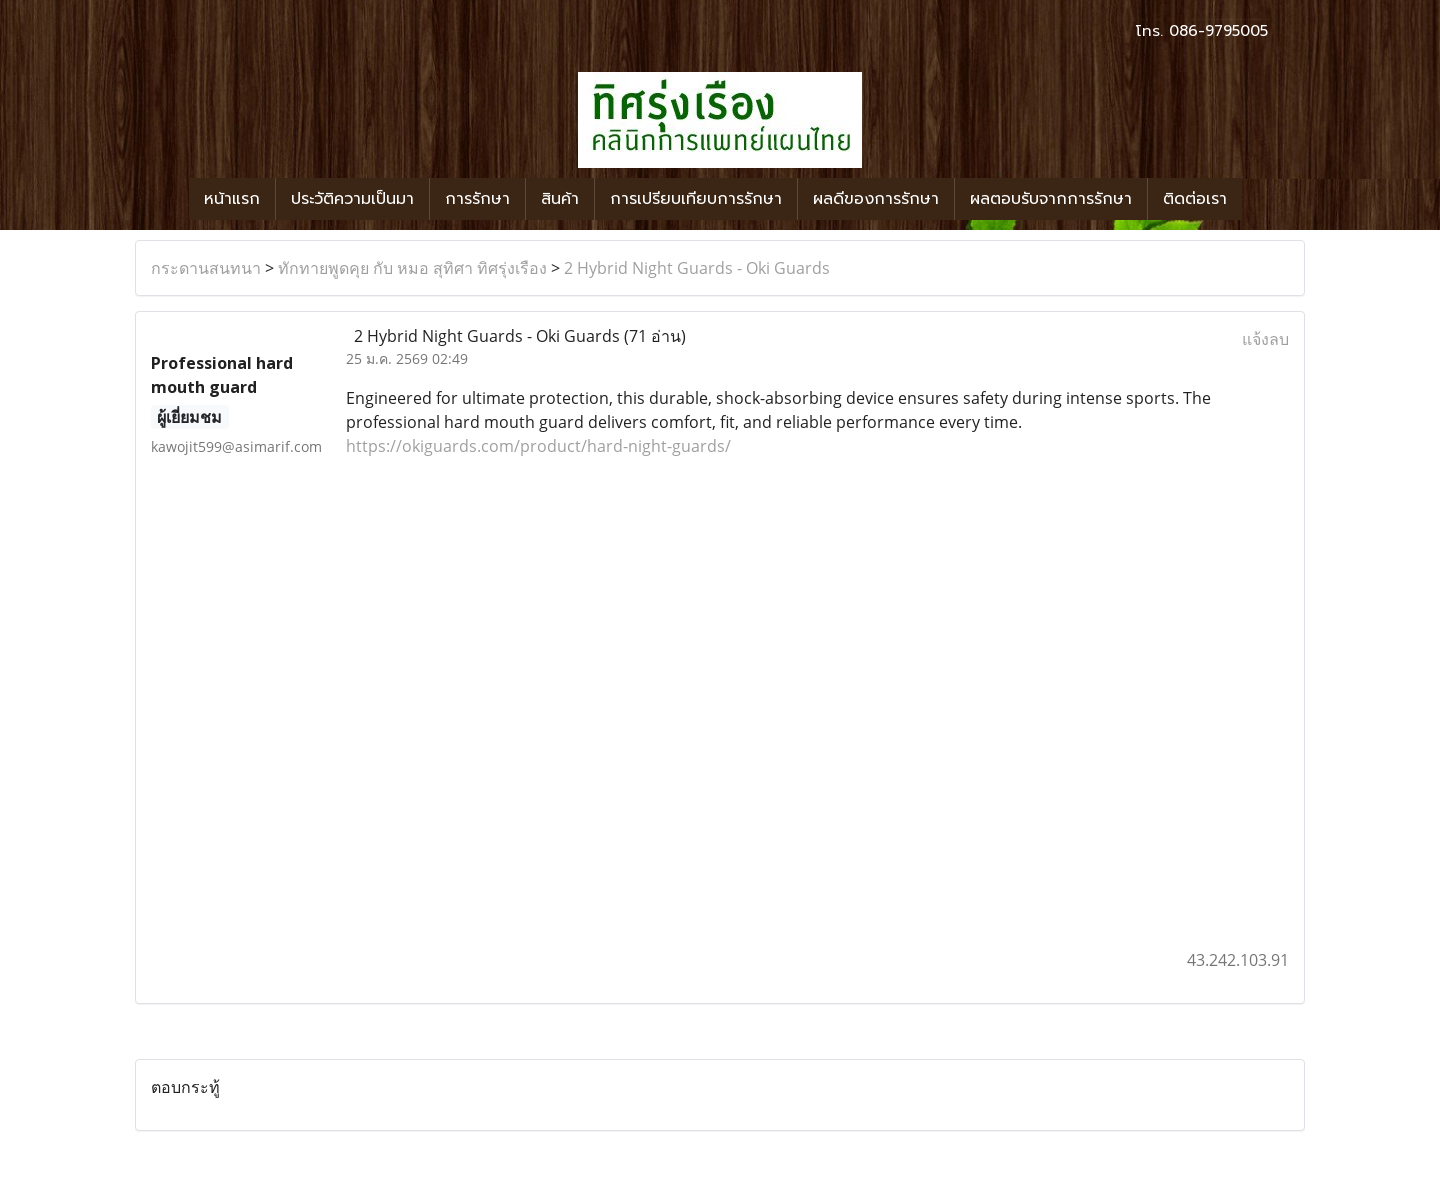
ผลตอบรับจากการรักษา (1051, 199)
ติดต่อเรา (1195, 199)
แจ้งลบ (1265, 339)
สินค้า (560, 199)
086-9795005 (1218, 31)
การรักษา (477, 199)
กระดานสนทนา (206, 268)
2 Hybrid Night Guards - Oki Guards (697, 268)
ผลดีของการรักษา (876, 199)
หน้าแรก (232, 199)
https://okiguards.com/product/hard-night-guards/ (538, 446)
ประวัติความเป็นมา (352, 199)
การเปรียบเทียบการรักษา (696, 199)
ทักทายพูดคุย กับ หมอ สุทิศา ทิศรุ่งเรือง (412, 268)
